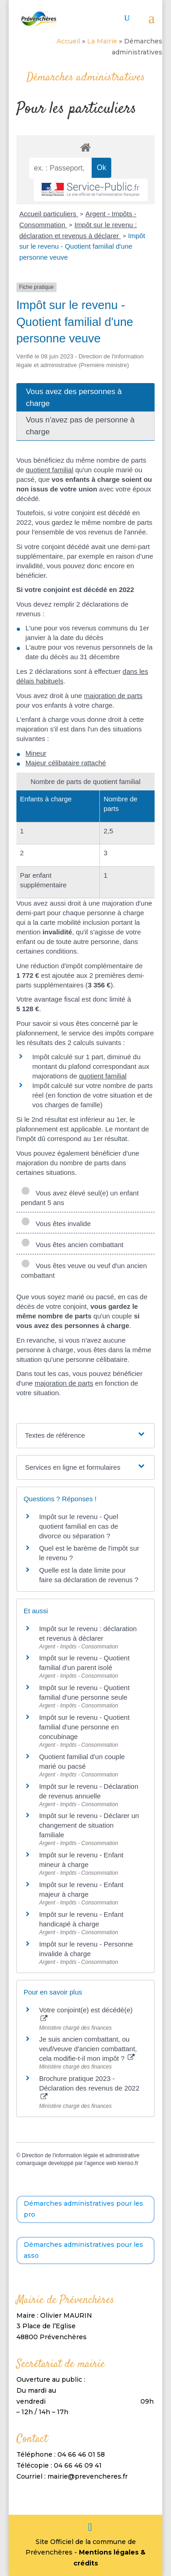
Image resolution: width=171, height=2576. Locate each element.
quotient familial (49, 470)
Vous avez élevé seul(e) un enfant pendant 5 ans (80, 1197)
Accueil (68, 41)
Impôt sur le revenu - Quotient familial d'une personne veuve (82, 246)
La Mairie (102, 41)
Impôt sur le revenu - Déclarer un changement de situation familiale (89, 1825)
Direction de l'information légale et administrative (81, 2155)
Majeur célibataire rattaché (66, 763)
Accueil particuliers (48, 214)
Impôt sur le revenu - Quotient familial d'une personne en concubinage (84, 1726)
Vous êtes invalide (56, 1223)
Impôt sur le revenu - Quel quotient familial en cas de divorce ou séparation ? (78, 1526)
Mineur (36, 753)
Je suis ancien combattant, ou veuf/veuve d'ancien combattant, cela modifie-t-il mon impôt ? (88, 2048)
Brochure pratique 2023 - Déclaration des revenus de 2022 (89, 2087)
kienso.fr (128, 2163)
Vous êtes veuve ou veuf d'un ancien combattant (84, 1270)
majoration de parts (113, 695)
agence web (101, 2163)
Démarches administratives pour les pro (83, 2209)
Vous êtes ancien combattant (72, 1244)
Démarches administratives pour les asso (83, 2250)
